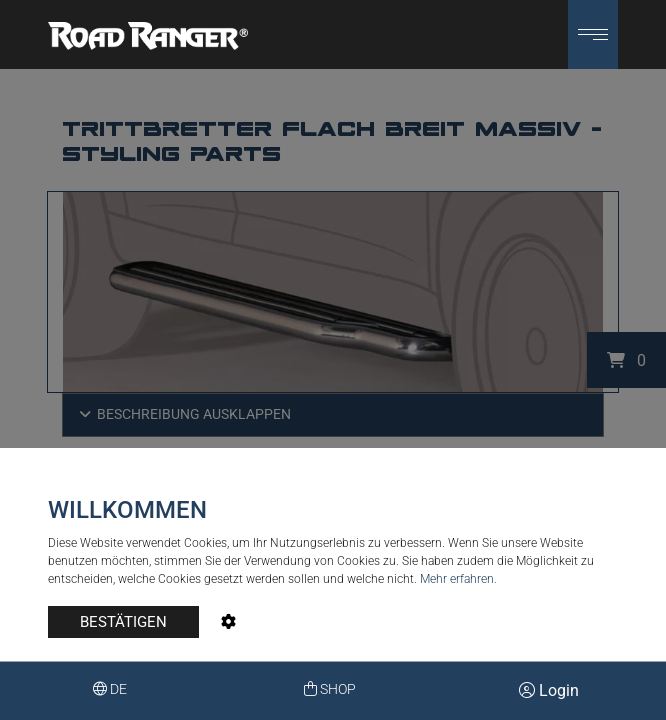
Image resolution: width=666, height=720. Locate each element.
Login (549, 690)
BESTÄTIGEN (123, 622)
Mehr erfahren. (458, 579)
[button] (593, 34)
